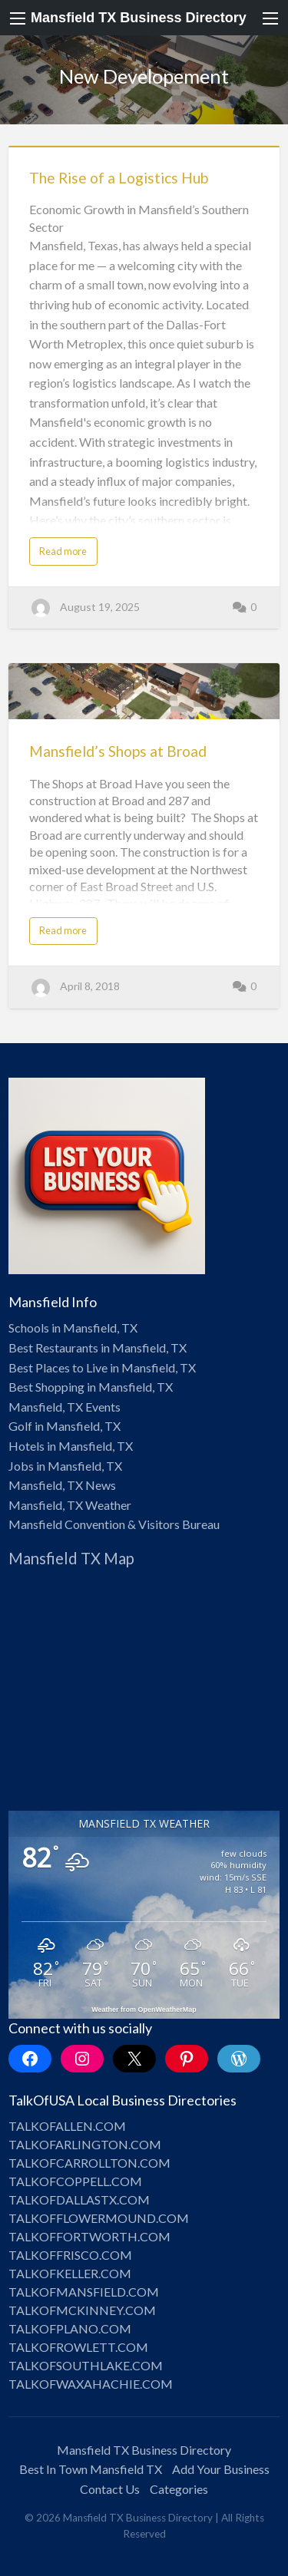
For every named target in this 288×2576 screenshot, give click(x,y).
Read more (63, 551)
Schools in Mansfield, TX (72, 1327)
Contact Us (110, 2489)
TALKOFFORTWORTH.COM (89, 2236)
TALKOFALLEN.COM (67, 2126)
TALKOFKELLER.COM (69, 2273)
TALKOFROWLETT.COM (78, 2347)
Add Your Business (221, 2469)
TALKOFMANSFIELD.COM (83, 2291)
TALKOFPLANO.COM (69, 2328)
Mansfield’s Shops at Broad (118, 751)
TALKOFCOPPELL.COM (75, 2181)
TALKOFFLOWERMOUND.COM (98, 2218)
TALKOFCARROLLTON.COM (89, 2162)
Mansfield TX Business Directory (139, 17)
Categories (179, 2489)
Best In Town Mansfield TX (90, 2469)
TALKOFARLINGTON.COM (84, 2144)
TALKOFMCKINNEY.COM (82, 2310)
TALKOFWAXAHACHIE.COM (90, 2383)
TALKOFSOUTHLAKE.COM (85, 2365)
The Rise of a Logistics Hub (118, 178)
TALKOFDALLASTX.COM (79, 2199)
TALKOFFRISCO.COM (70, 2254)
